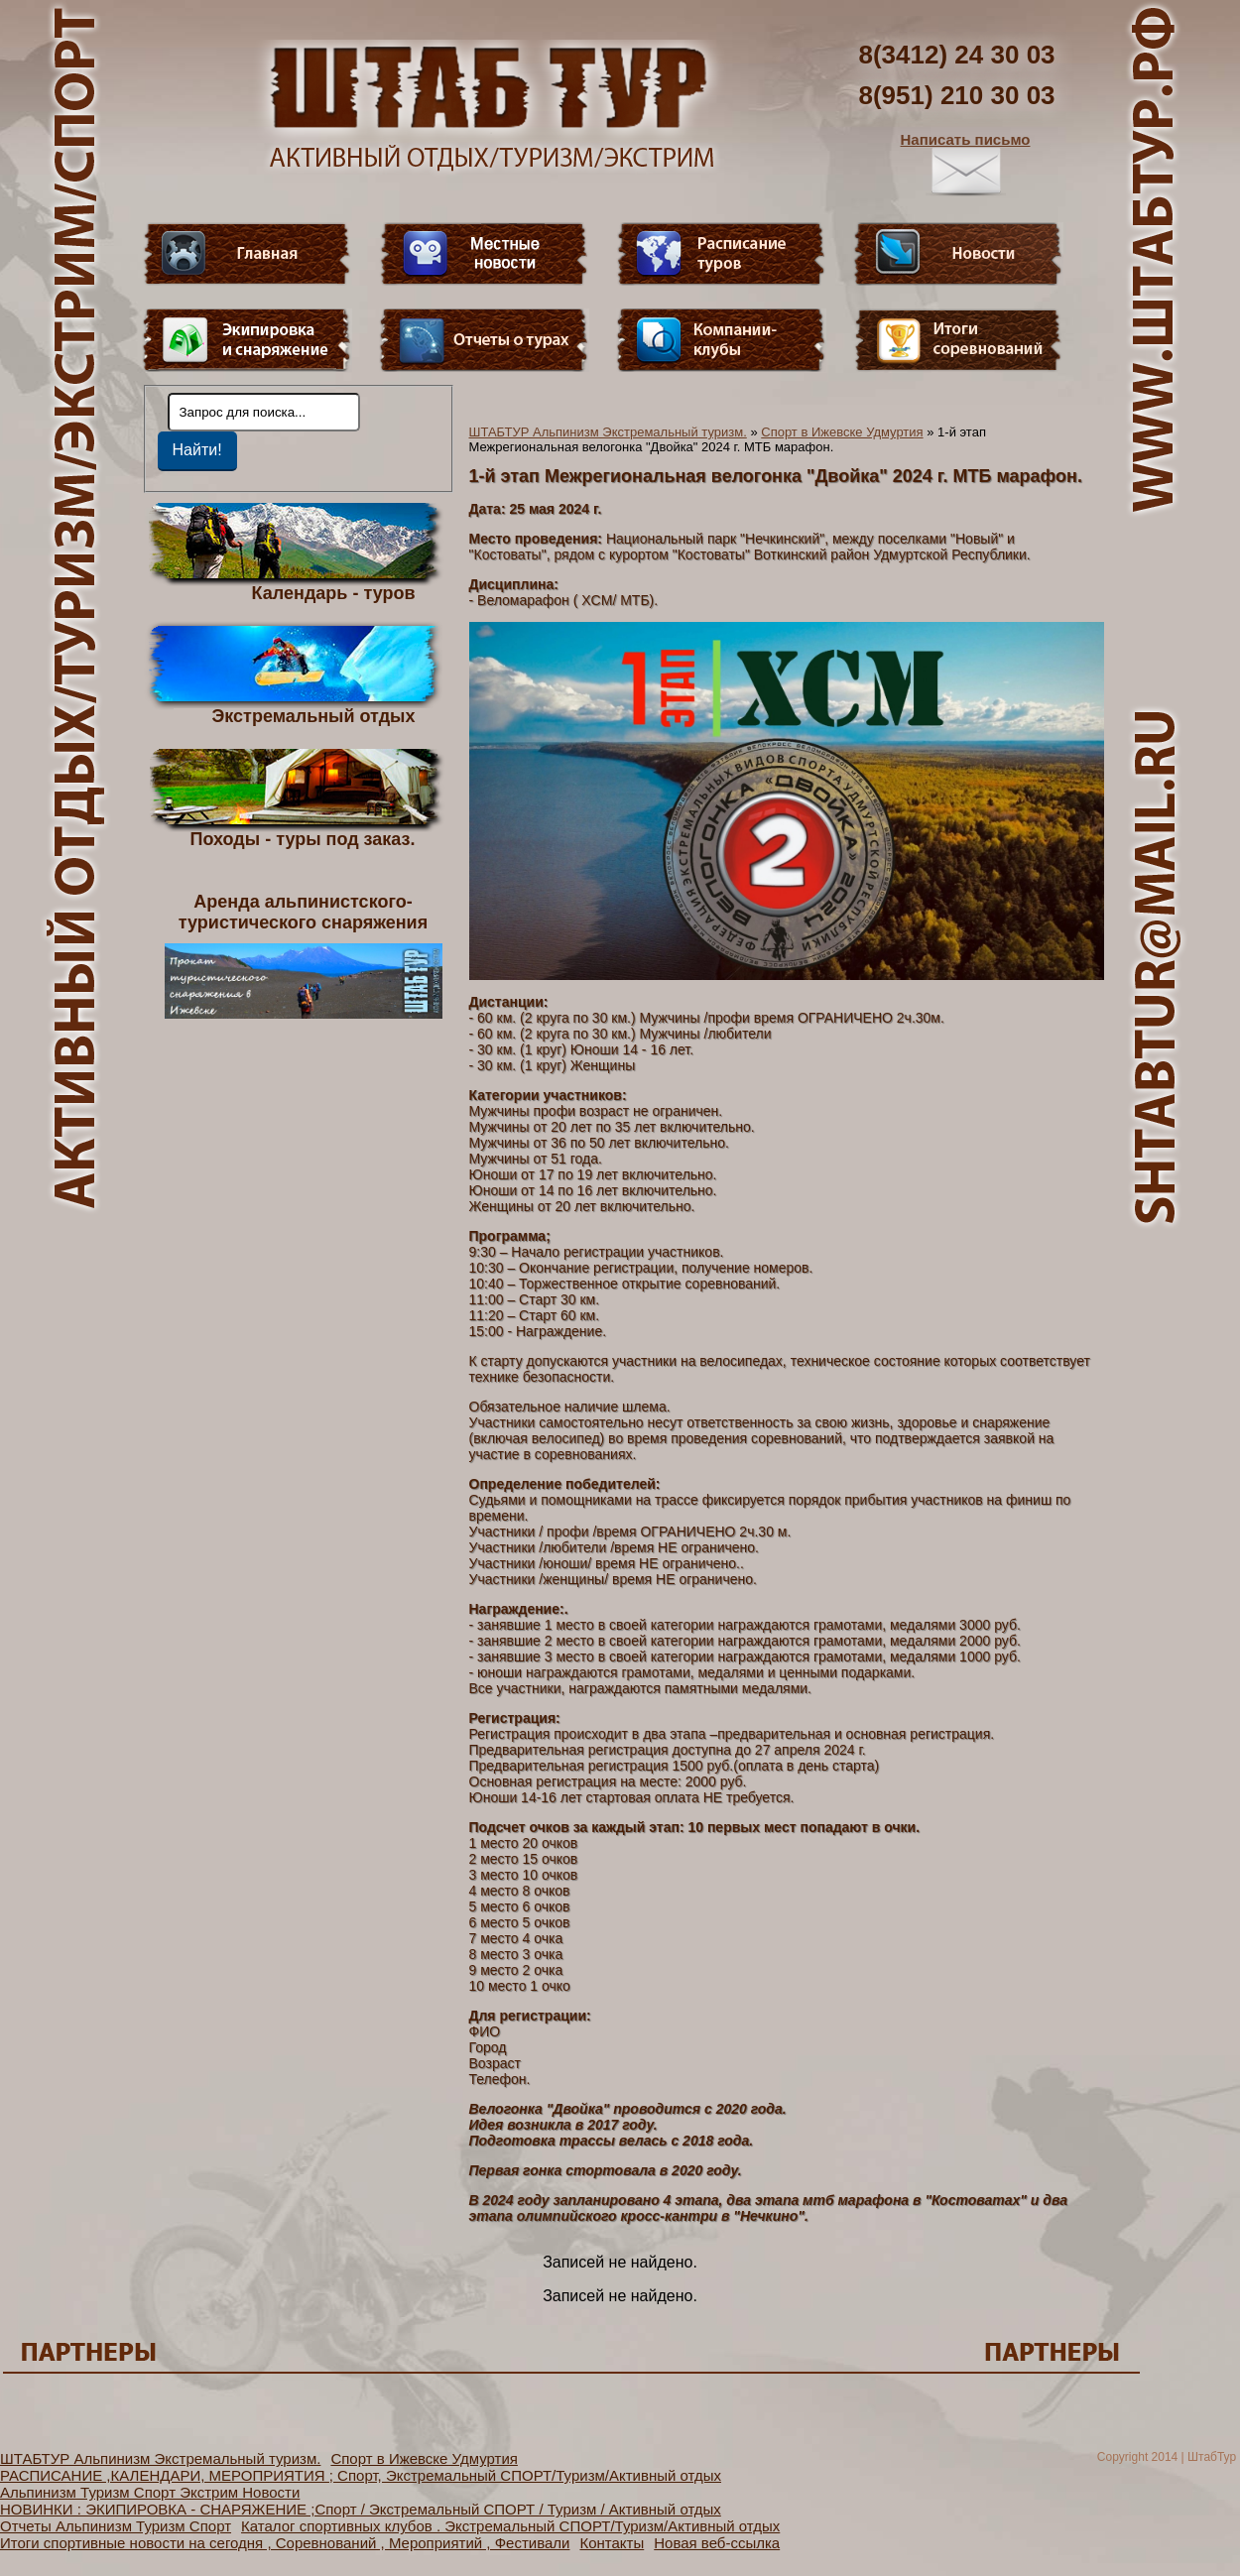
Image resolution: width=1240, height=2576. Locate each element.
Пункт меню (247, 340)
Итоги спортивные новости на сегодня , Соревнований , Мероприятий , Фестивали (284, 2542)
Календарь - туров (334, 592)
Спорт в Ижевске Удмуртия (842, 432)
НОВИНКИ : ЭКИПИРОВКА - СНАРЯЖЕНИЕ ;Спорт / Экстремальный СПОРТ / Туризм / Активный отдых (360, 2509)
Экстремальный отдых (313, 715)
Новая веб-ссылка (717, 2542)
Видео (484, 254)
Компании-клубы (721, 340)
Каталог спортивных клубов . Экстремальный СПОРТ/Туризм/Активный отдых (510, 2525)
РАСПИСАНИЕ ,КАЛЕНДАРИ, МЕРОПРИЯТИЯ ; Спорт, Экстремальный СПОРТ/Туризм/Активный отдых (360, 2475)
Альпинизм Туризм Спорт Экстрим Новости (150, 2492)
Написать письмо (966, 163)
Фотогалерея (958, 340)
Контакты (611, 2542)
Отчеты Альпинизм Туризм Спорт (115, 2525)
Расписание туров (721, 254)
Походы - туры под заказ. (303, 838)
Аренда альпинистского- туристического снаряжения (303, 955)
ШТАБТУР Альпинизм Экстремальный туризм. (608, 432)
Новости (958, 254)
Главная (247, 254)
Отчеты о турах (484, 340)
